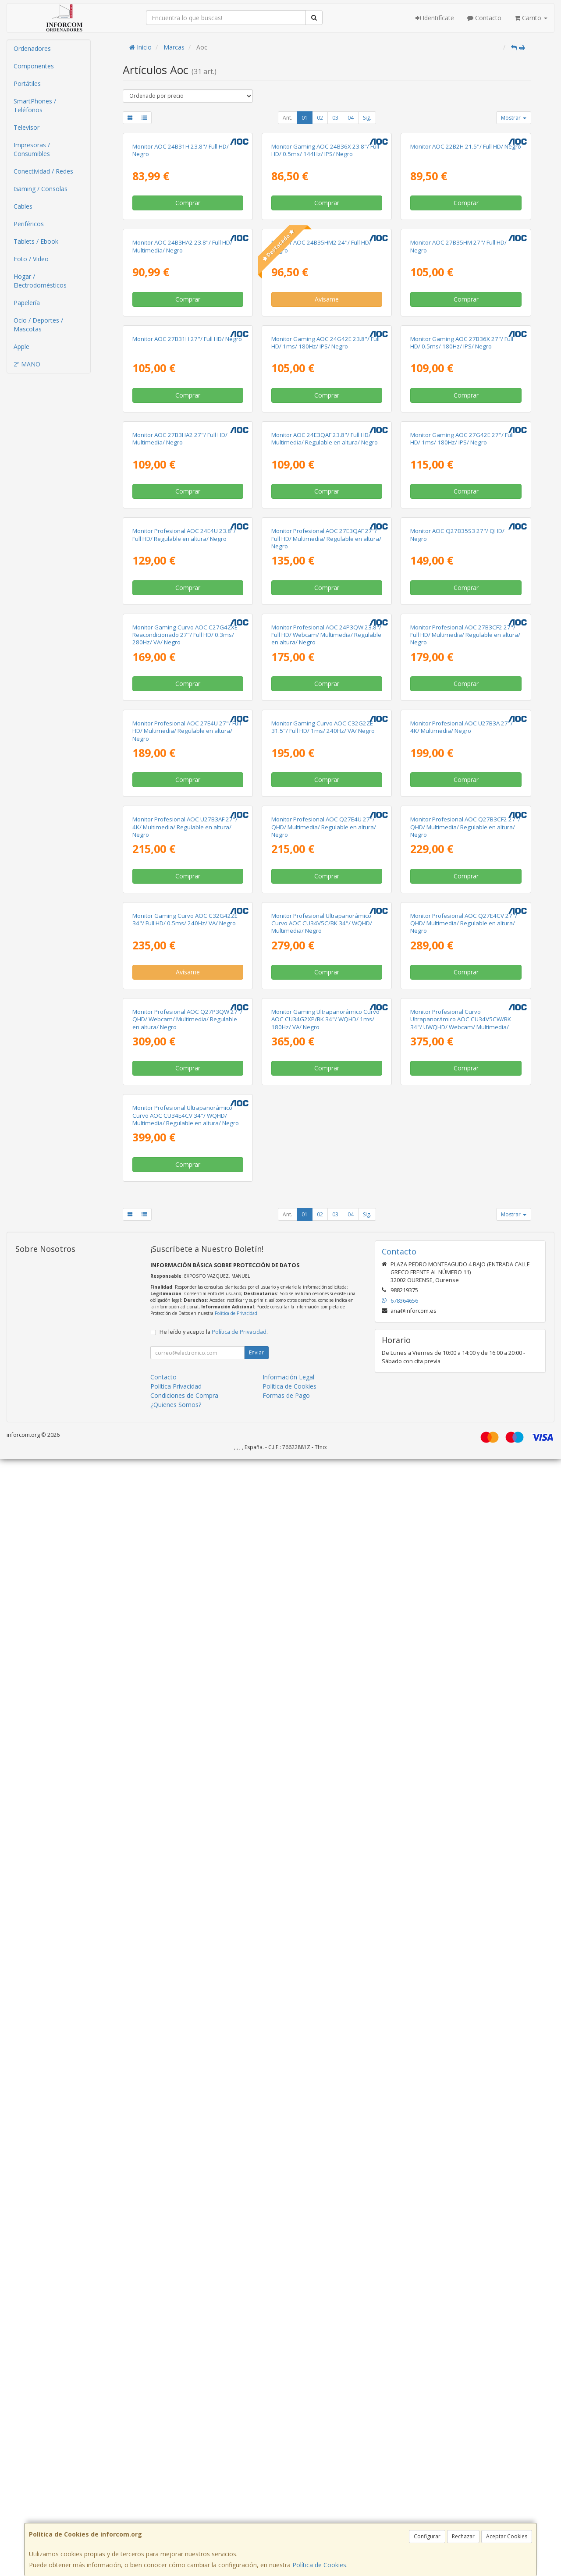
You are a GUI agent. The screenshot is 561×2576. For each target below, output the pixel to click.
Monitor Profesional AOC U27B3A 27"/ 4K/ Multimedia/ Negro (461, 1438)
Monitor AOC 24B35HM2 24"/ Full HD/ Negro (321, 449)
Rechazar (463, 2536)
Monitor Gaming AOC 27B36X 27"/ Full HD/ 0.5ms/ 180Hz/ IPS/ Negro (461, 647)
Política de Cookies (319, 2565)
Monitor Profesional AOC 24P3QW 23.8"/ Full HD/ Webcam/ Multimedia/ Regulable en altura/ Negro (326, 1244)
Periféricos (29, 224)
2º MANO (27, 364)
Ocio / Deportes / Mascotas (38, 324)
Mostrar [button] (513, 117)
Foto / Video (31, 259)
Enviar (256, 2469)
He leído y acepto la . (214, 2449)
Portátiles (27, 83)
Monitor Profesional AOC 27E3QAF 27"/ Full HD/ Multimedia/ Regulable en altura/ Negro (326, 1046)
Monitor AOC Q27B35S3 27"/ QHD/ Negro (457, 1042)
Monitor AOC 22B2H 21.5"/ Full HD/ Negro (465, 248)
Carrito (531, 18)
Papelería (27, 302)
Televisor (26, 127)
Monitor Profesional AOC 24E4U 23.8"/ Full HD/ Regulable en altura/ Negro (184, 1042)
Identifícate (434, 18)
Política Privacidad (176, 2503)
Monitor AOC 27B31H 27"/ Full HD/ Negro (187, 643)
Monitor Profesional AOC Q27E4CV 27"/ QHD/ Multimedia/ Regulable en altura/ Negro (463, 1837)
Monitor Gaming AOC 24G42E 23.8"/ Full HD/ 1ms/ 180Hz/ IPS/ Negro (325, 647)
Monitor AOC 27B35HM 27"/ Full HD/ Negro (458, 449)
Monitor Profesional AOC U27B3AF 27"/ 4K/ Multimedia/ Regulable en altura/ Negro (185, 1639)
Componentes (34, 66)
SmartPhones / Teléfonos (35, 105)
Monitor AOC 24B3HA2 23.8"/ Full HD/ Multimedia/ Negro (182, 449)
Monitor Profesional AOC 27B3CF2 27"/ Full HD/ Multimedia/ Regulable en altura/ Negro (465, 1244)
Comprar (187, 304)
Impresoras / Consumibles (32, 149)
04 (351, 117)
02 (320, 117)
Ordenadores (32, 48)
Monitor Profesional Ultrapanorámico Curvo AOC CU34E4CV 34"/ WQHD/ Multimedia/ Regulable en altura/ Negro (185, 2232)
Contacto (484, 18)
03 (335, 117)
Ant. (287, 117)
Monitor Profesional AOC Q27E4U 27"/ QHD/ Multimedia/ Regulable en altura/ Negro (323, 1639)
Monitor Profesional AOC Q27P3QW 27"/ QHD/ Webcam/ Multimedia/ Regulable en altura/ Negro (187, 2035)
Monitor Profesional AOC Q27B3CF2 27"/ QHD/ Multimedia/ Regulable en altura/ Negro (465, 1639)
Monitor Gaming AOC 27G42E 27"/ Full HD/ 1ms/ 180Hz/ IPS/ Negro (462, 845)
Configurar (427, 2536)
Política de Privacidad (236, 2430)
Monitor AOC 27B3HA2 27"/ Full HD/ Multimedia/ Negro (179, 845)
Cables (23, 206)
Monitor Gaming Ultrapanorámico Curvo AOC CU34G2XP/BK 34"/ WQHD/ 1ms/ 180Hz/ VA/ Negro (325, 2035)
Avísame (327, 502)
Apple (21, 346)
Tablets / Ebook (36, 241)
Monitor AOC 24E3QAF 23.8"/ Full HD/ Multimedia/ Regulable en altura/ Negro (324, 845)
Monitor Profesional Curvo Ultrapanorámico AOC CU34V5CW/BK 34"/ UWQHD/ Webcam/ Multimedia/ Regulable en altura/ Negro (460, 2038)
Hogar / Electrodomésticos (40, 280)
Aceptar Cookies (506, 2536)
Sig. (367, 117)
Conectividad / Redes (43, 171)
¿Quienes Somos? (175, 2522)
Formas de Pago (286, 2512)
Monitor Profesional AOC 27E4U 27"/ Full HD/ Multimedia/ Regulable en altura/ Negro (186, 1441)
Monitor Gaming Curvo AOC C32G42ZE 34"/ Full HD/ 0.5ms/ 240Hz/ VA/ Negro (185, 1833)
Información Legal (288, 2494)
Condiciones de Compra (184, 2512)
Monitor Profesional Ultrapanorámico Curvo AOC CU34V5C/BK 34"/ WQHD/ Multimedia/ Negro (321, 1837)
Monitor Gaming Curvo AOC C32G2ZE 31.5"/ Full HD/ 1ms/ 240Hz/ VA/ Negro (323, 1438)
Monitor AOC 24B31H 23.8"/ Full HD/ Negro (180, 251)
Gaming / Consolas (40, 189)
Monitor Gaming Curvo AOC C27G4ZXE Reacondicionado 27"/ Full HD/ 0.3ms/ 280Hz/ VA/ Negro (185, 1244)
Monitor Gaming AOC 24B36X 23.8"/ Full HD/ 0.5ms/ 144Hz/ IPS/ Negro (325, 251)
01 (305, 117)
